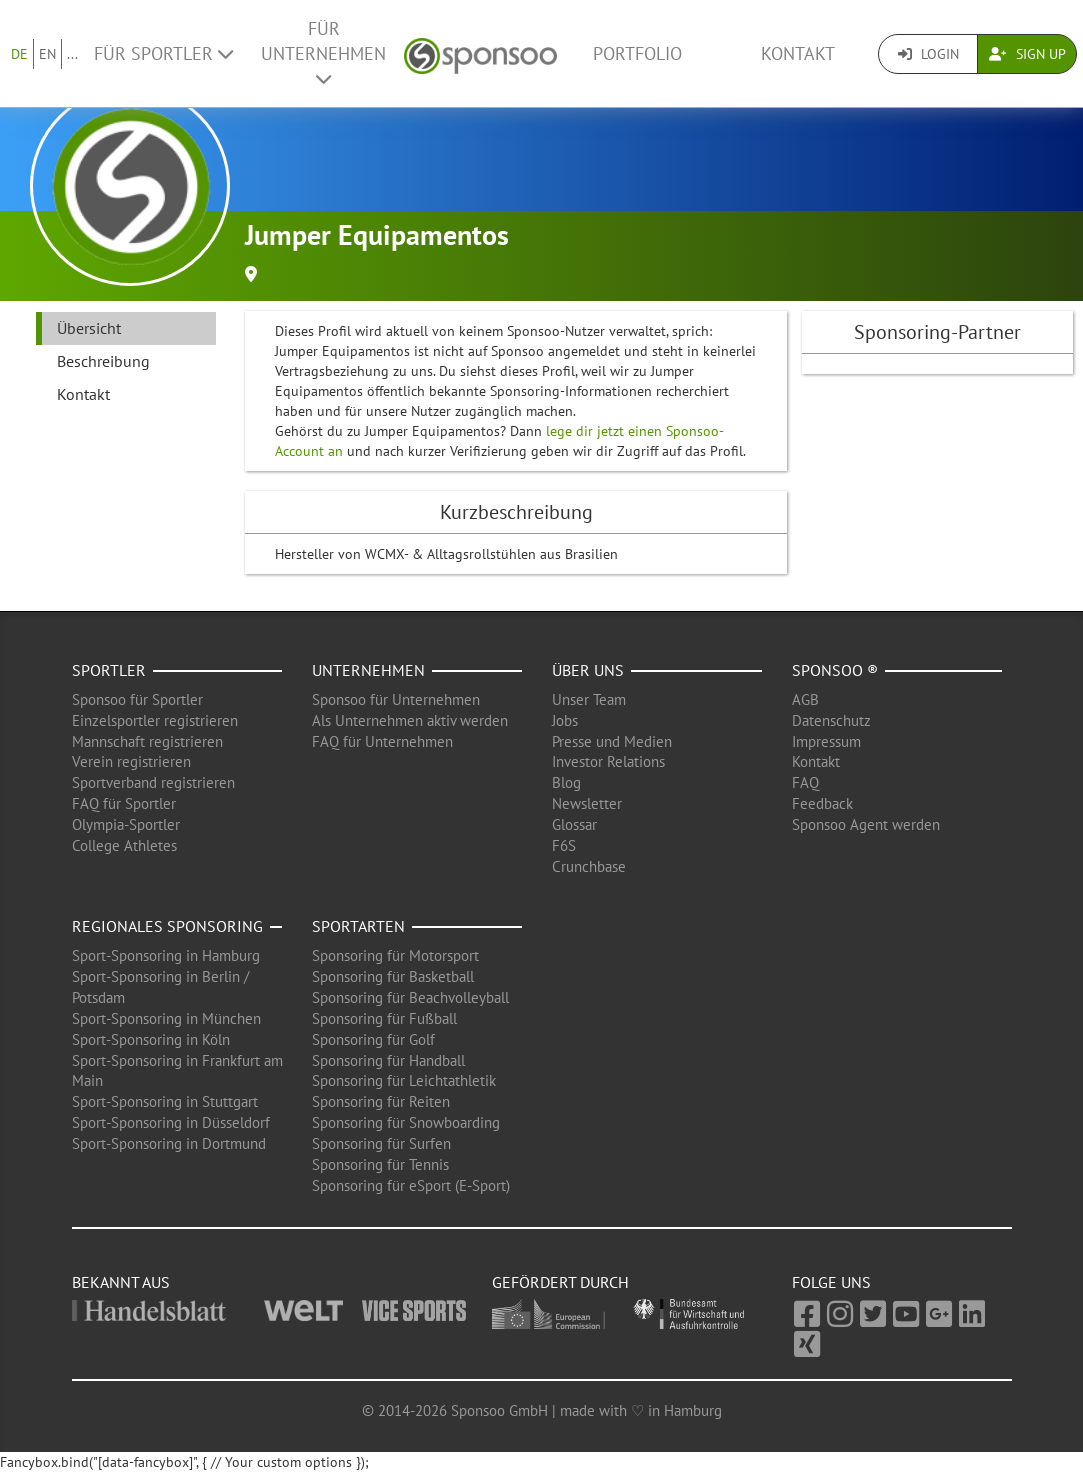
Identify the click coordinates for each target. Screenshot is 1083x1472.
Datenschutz (831, 720)
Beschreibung (103, 361)
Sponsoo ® (835, 670)
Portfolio (637, 53)
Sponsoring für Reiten (381, 1101)
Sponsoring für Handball (388, 1060)
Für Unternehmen (323, 52)
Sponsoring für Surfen (381, 1143)
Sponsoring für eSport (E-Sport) (411, 1185)
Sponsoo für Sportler (137, 699)
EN (47, 54)
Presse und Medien (612, 741)
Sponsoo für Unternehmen (396, 699)
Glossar (574, 824)
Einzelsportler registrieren (155, 720)
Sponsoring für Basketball (393, 976)
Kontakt (798, 53)
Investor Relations (608, 761)
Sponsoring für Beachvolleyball (410, 997)
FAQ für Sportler (124, 803)
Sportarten (358, 926)
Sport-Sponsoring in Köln (151, 1039)
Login (928, 54)
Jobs (565, 720)
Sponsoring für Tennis (380, 1164)
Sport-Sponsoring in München (166, 1018)
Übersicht (89, 328)
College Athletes (124, 845)
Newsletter (587, 803)
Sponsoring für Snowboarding (406, 1122)
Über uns (588, 670)
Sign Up (1027, 54)
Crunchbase (589, 866)
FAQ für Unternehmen (382, 741)
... (72, 54)
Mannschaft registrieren (147, 741)
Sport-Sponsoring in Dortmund (169, 1143)
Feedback (822, 803)
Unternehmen (368, 670)
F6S (564, 845)
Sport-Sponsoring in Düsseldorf (171, 1122)
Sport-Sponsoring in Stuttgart (165, 1101)
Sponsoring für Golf (373, 1039)
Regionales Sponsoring (167, 926)
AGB (805, 699)
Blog (566, 782)
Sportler (109, 670)
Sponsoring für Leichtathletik (404, 1080)
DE (19, 54)
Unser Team (589, 699)
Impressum (826, 741)
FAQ (805, 782)
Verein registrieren (131, 761)
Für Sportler (163, 53)
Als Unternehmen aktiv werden (410, 720)
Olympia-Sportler (126, 824)
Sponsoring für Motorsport (395, 955)
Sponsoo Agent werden (866, 824)
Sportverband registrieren (153, 782)
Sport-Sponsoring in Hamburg (166, 955)
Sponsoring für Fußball (384, 1018)
